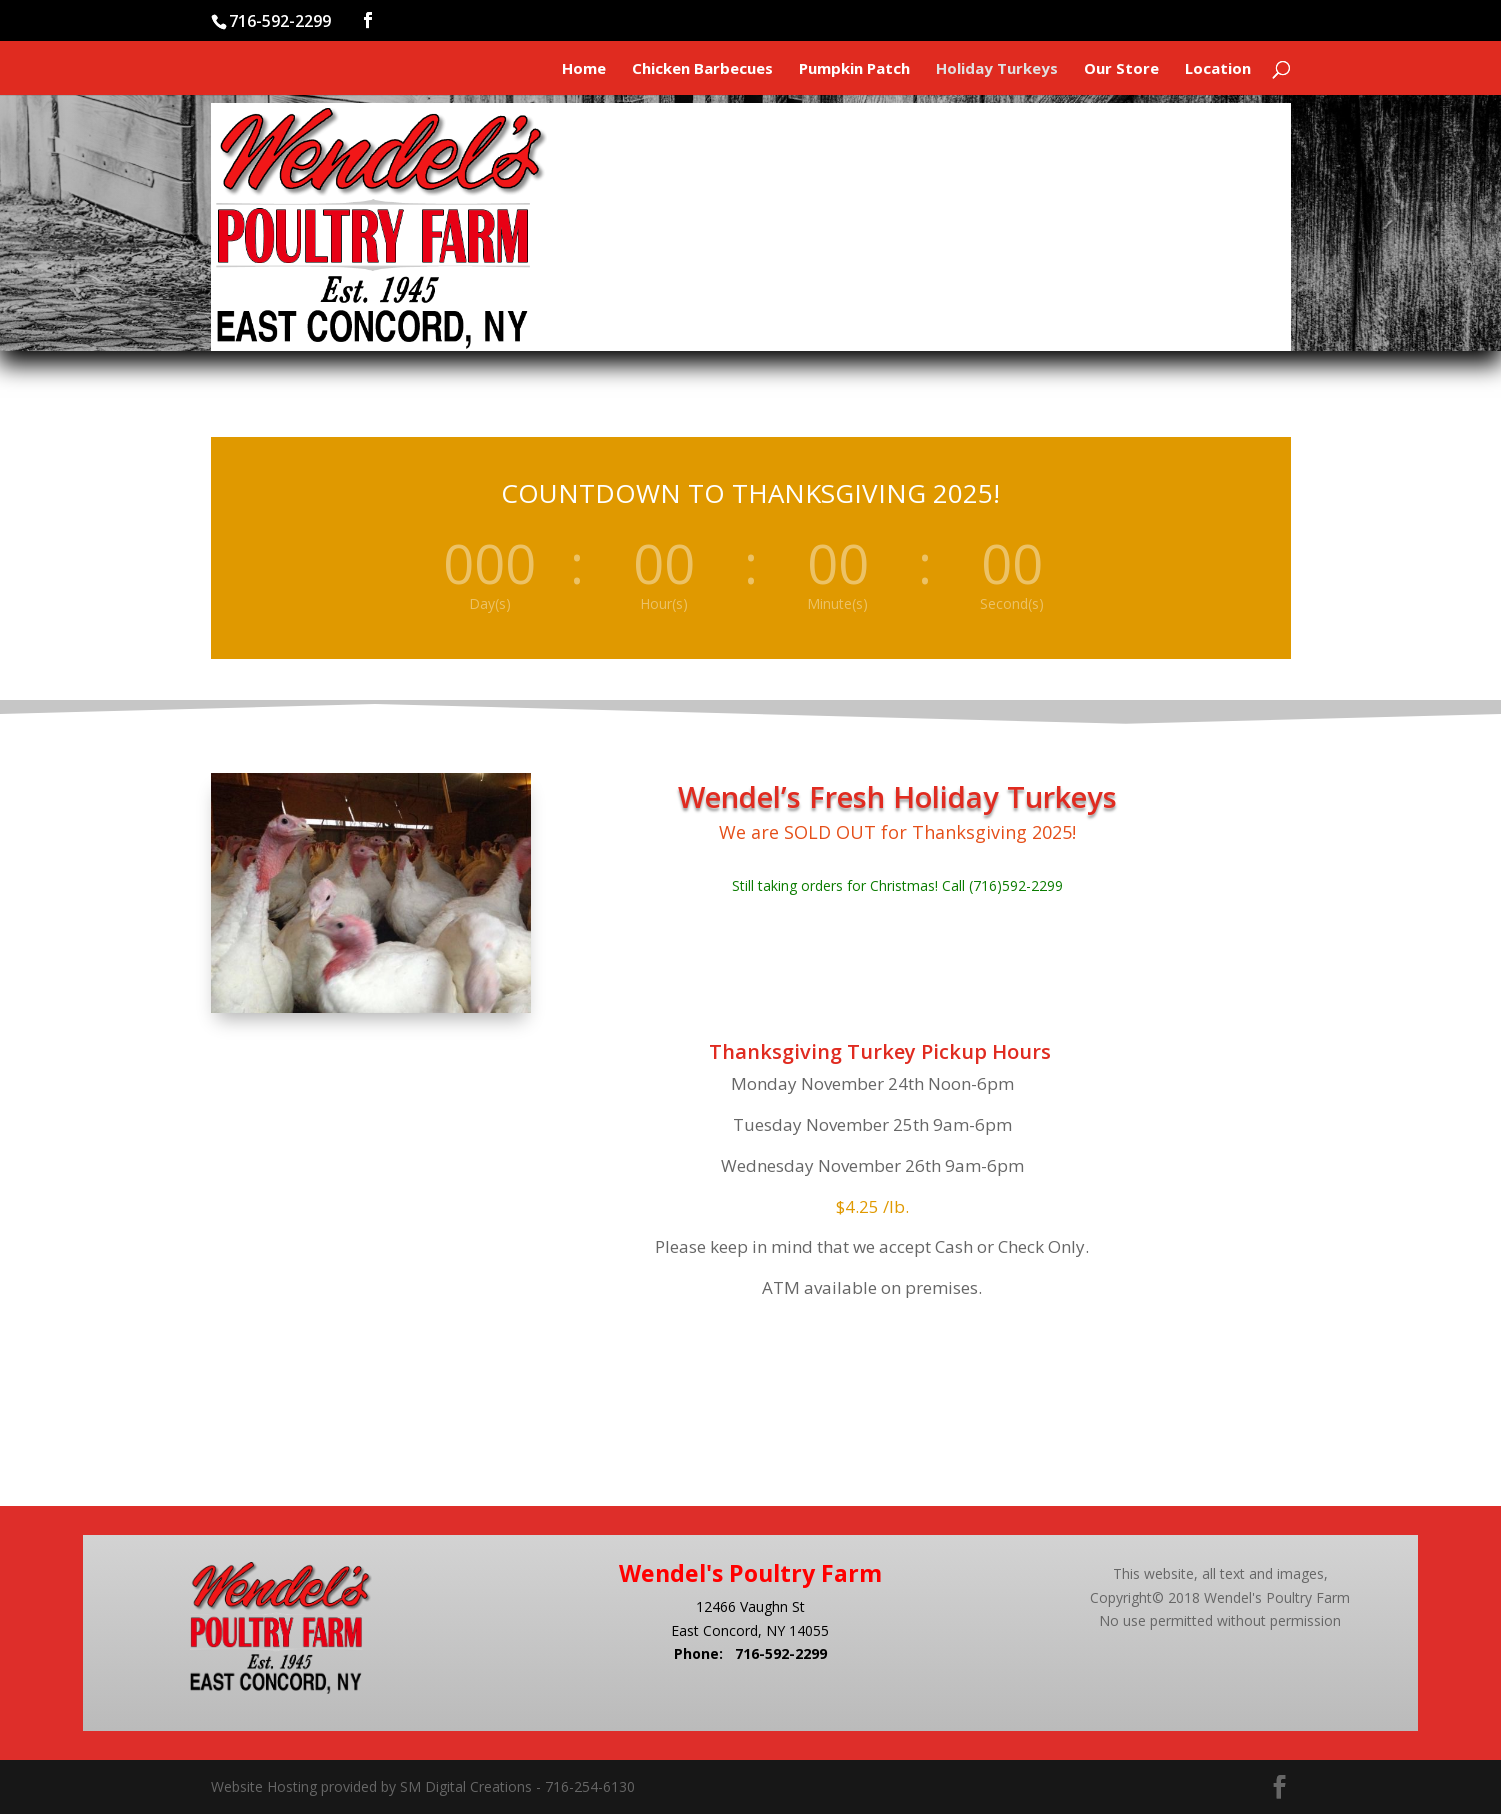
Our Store (1121, 69)
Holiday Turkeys (997, 69)
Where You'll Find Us (1170, 214)
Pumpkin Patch (854, 69)
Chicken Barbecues (702, 69)
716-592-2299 (781, 1653)
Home (584, 69)
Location (1218, 69)
